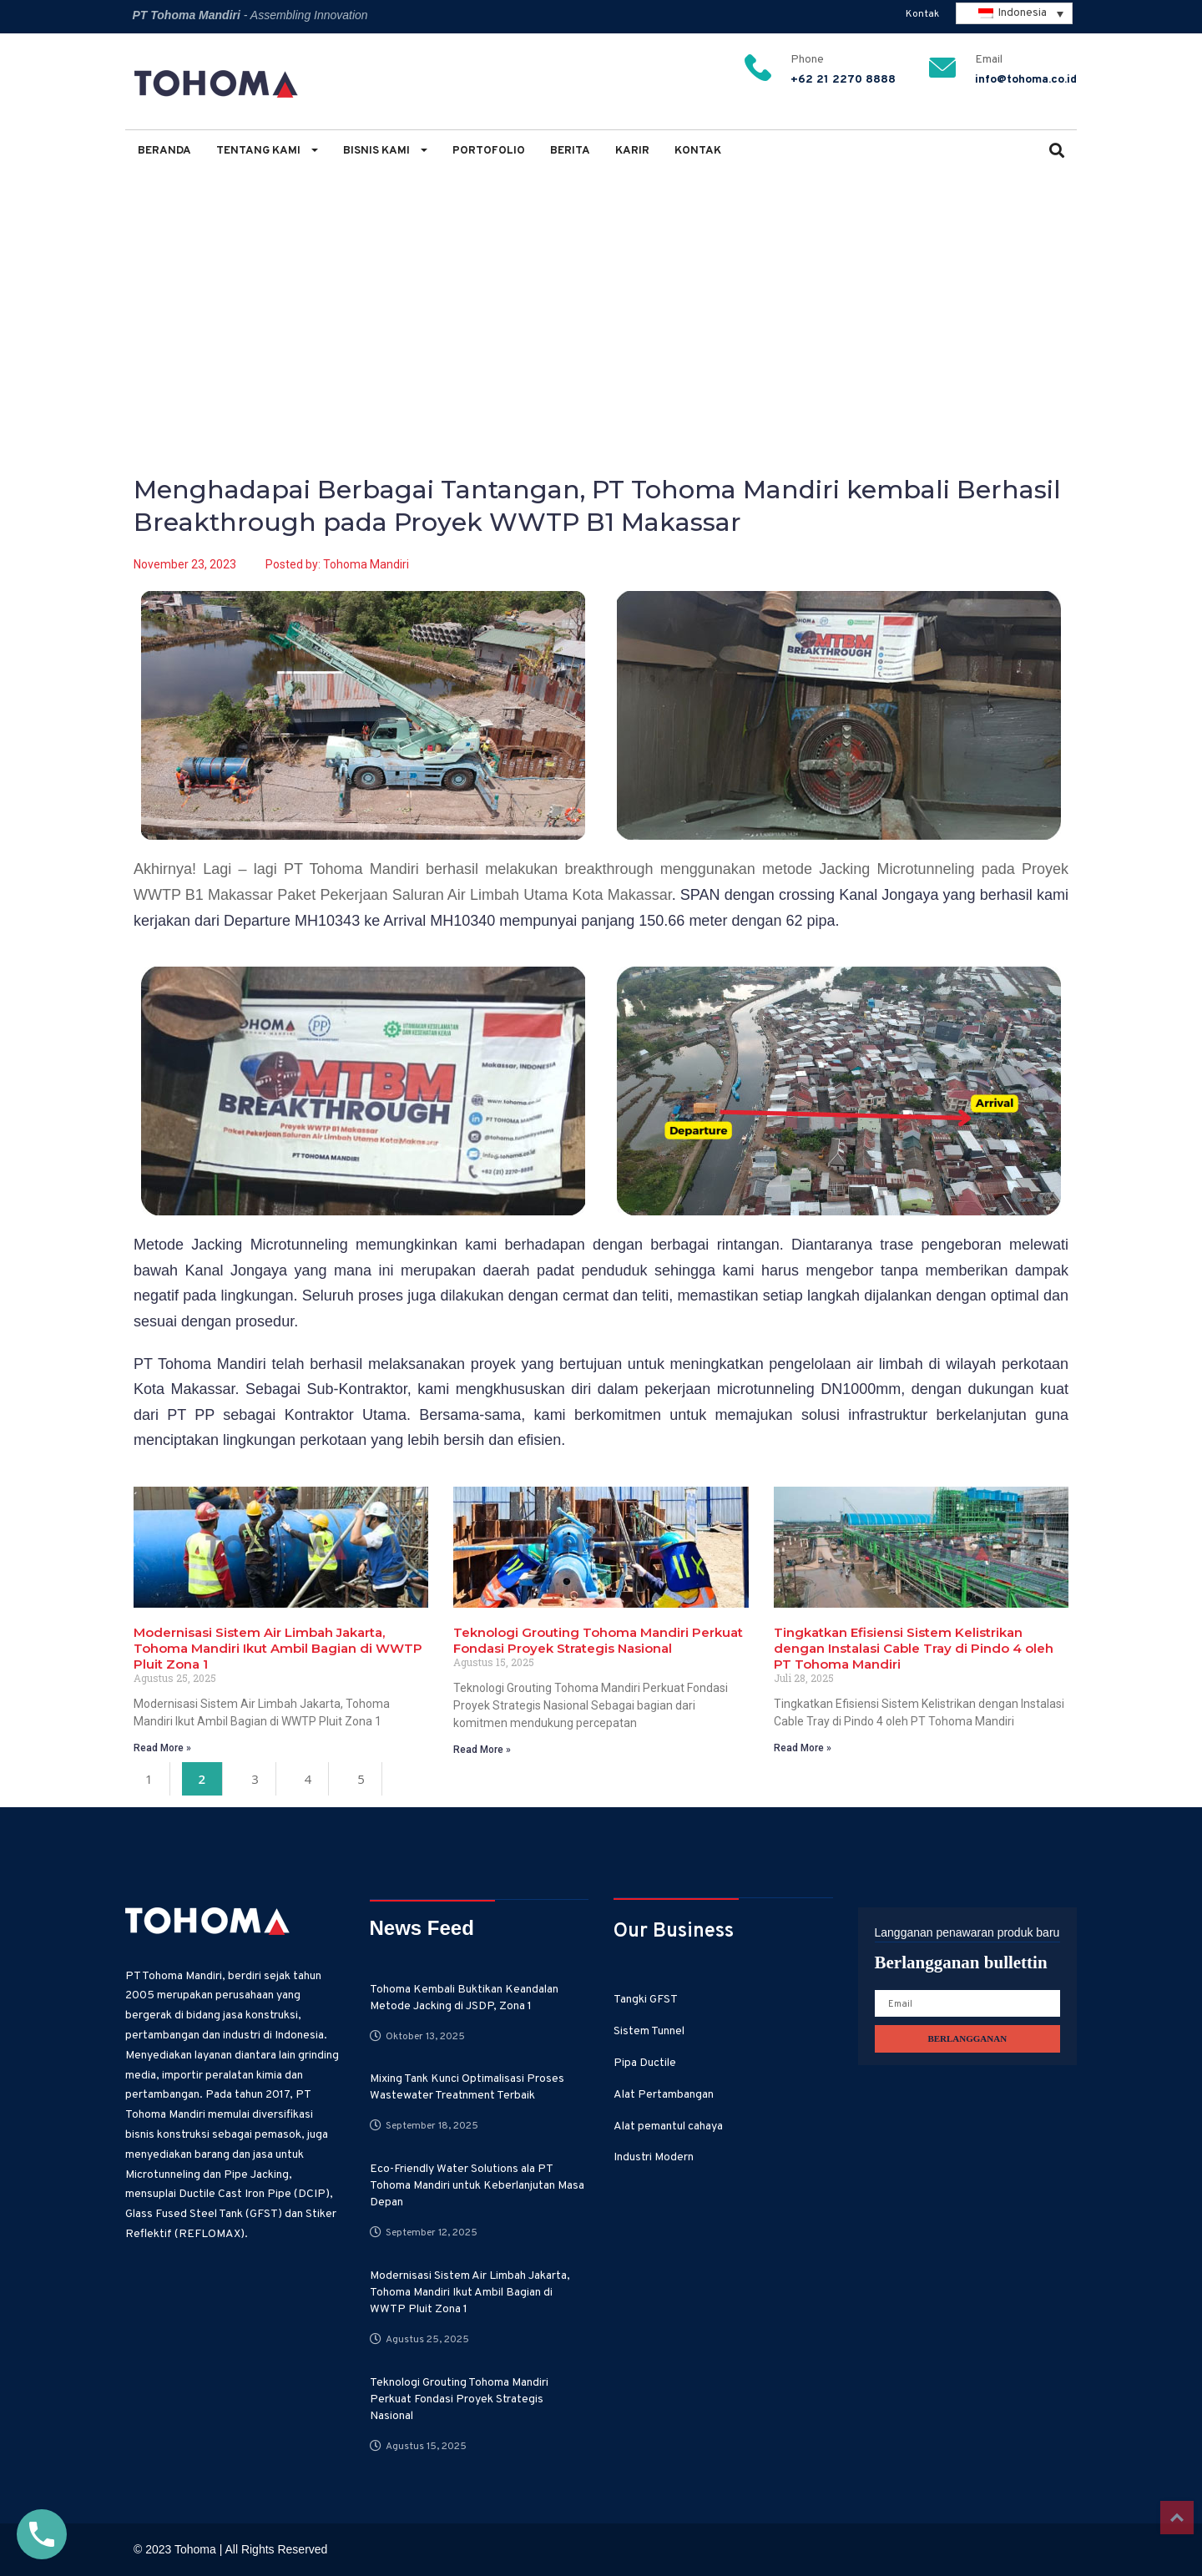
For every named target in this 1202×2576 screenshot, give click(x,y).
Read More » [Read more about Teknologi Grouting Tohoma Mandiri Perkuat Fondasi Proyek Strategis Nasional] (482, 1749)
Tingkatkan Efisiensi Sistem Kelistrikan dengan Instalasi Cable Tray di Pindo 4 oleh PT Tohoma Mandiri (913, 1648)
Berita (570, 151)
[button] (1057, 152)
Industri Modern (654, 2157)
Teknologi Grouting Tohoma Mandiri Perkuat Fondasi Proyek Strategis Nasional (598, 1640)
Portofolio (488, 151)
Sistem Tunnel (649, 2031)
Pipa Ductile (645, 2063)
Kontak (922, 14)
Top (1177, 2517)
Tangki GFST (646, 2000)
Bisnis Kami (385, 151)
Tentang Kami (267, 151)
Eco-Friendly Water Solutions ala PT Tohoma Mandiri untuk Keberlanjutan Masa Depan (477, 2186)
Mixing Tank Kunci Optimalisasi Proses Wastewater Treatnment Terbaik (467, 2087)
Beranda (164, 151)
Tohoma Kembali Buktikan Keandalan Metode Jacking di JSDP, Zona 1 (464, 1998)
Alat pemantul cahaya (668, 2126)
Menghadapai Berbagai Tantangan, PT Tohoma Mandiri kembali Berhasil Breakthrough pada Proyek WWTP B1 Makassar (588, 268)
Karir (632, 151)
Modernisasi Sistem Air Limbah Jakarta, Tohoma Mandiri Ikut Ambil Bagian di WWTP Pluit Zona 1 (278, 1648)
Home (149, 268)
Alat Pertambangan (664, 2095)
